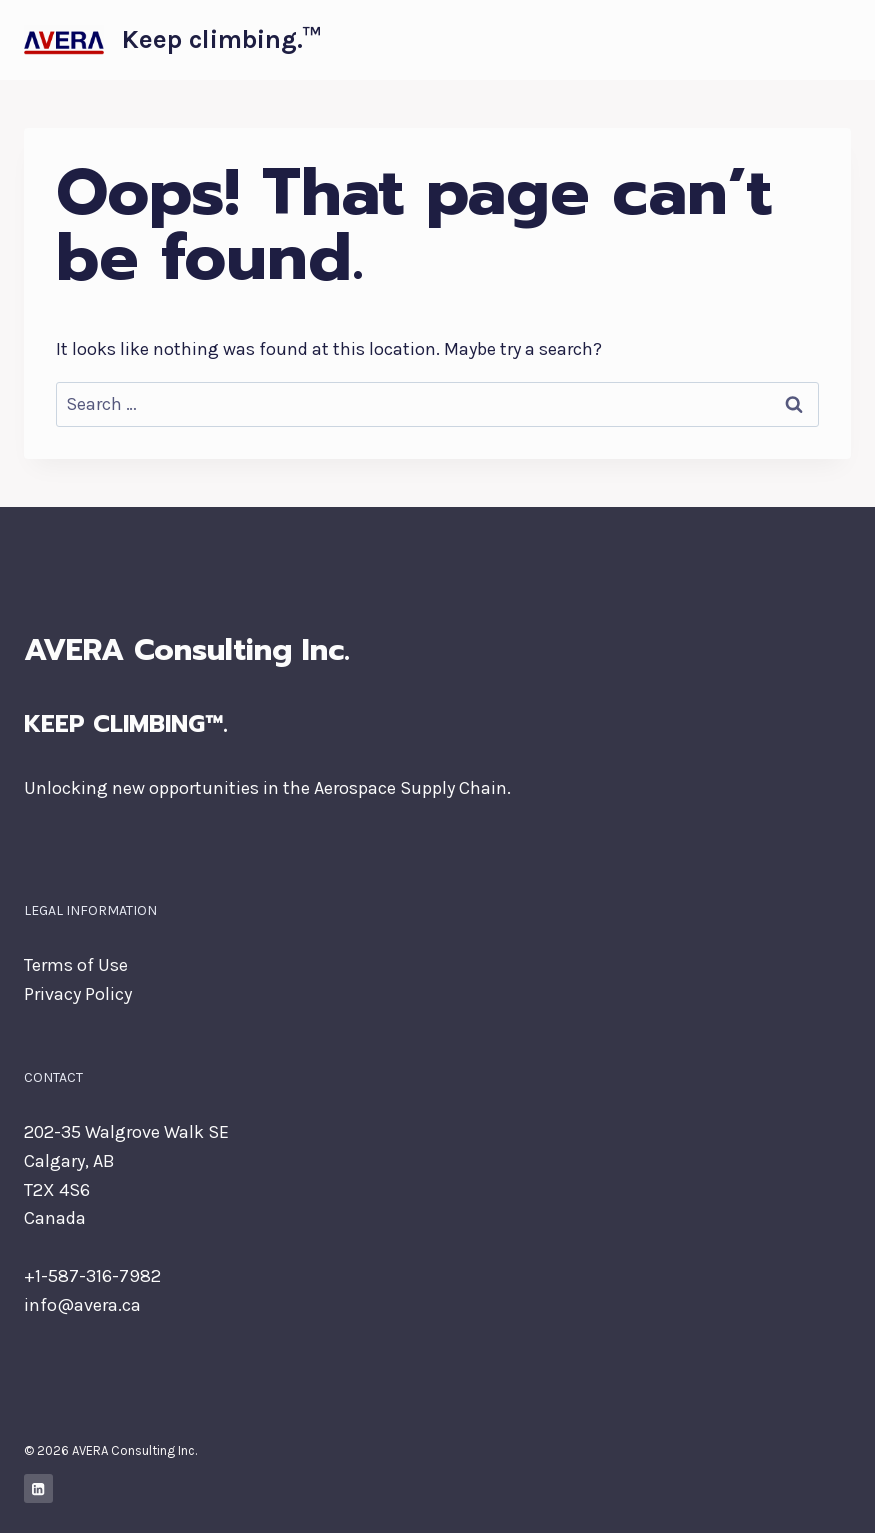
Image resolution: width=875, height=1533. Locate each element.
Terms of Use (76, 965)
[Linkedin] (38, 1488)
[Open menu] (832, 39)
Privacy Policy (78, 994)
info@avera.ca (82, 1305)
